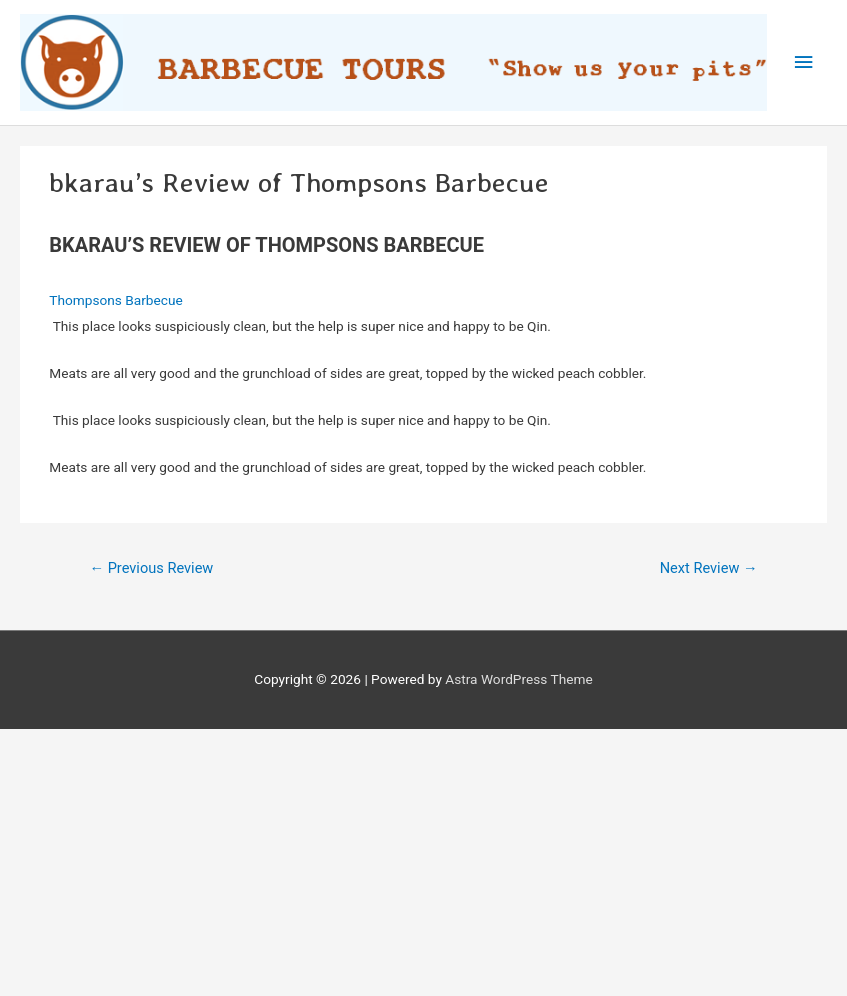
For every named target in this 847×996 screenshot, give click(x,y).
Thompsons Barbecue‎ (115, 300)
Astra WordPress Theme (518, 679)
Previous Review (151, 568)
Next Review (709, 568)
